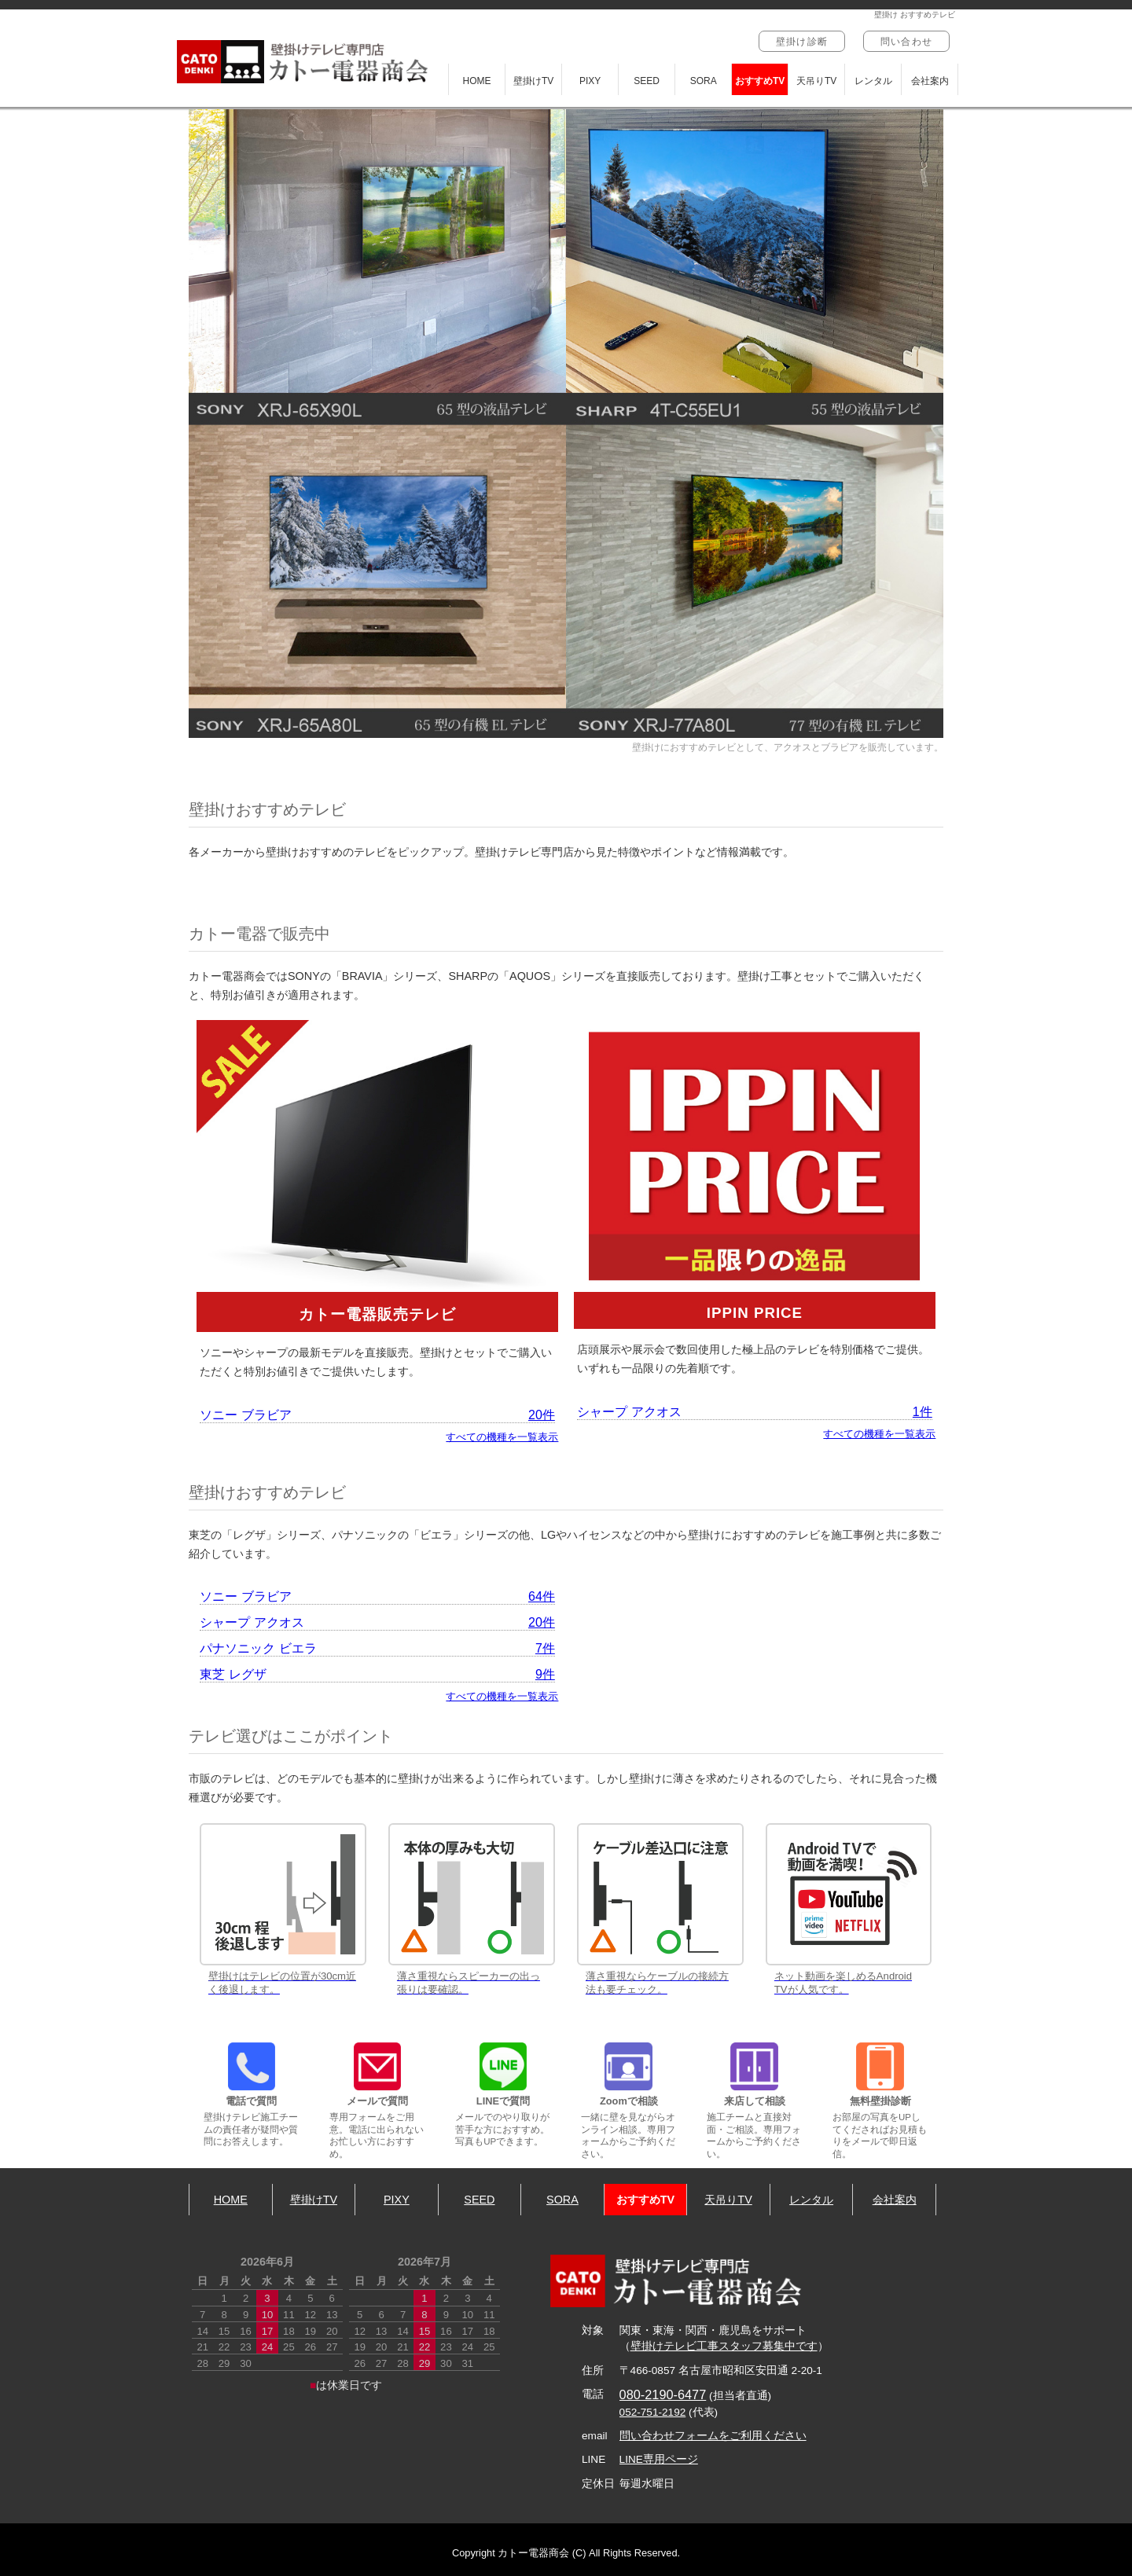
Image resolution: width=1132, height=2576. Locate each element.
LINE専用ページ (658, 2459)
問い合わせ (906, 41)
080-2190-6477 (663, 2394)
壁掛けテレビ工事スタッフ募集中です (724, 2346)
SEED (647, 80)
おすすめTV (760, 80)
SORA (703, 80)
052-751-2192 (652, 2412)
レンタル (873, 80)
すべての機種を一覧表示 (502, 1437)
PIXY (590, 80)
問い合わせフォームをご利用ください (713, 2436)
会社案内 (930, 80)
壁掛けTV (533, 80)
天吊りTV (816, 80)
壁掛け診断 (802, 41)
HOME (477, 80)
